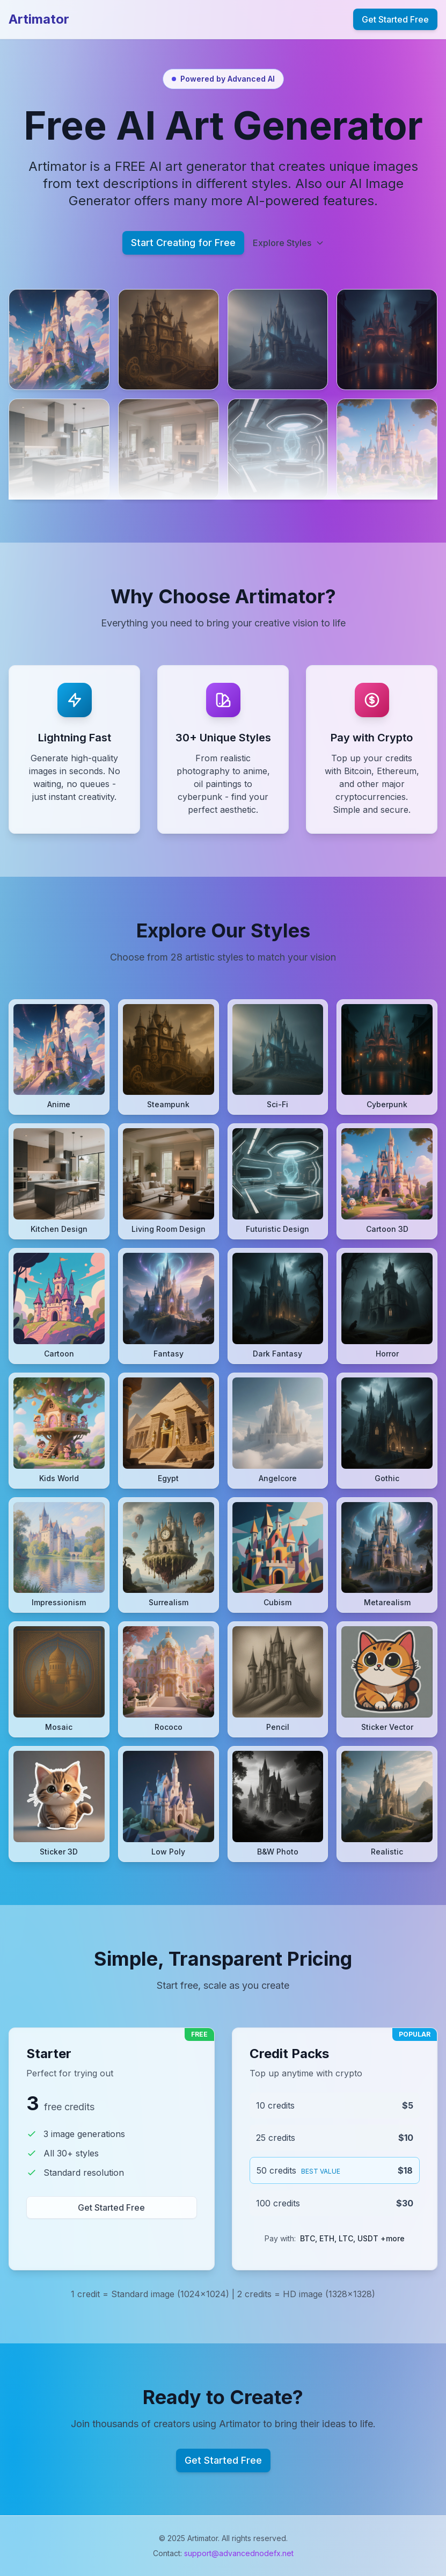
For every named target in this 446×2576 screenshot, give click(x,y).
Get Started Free (395, 19)
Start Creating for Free (183, 242)
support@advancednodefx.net (239, 2553)
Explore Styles (288, 242)
